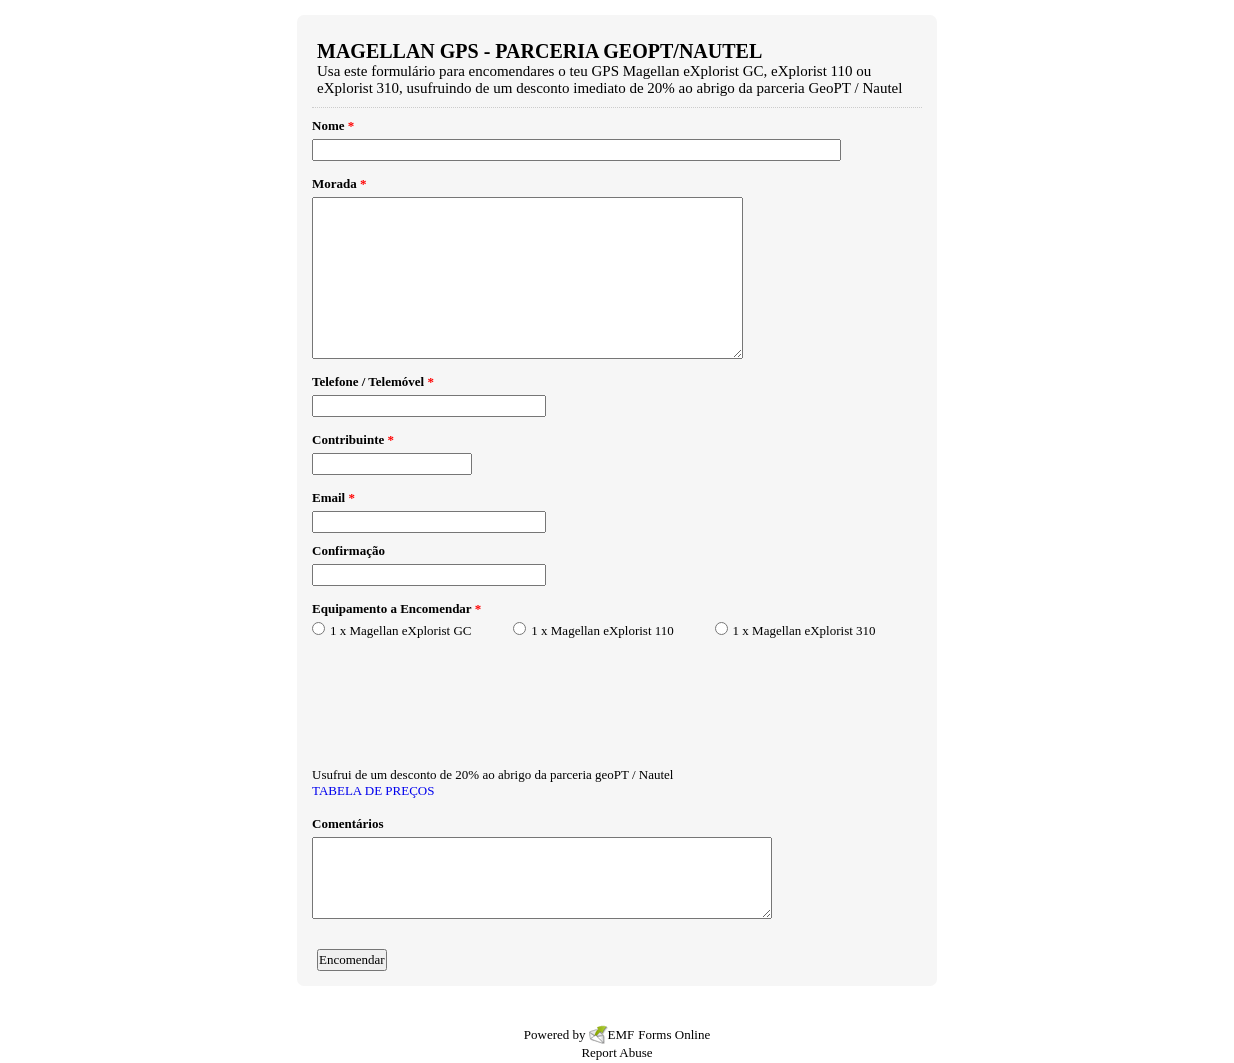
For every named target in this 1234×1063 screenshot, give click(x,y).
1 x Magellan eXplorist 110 (602, 630)
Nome (333, 125)
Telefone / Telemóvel (373, 381)
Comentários (348, 823)
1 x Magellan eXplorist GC (401, 630)
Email (333, 497)
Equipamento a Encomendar (396, 608)
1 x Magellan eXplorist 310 (804, 630)
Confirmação (348, 550)
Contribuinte (353, 439)
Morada (339, 183)
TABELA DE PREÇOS (373, 790)
